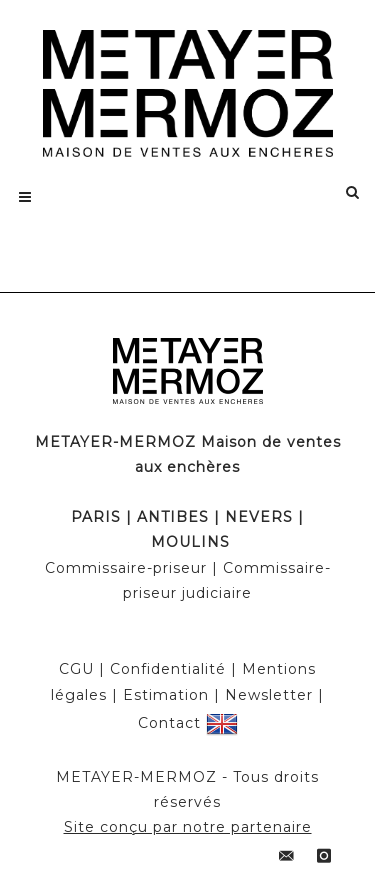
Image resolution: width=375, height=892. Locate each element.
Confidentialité (168, 669)
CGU (76, 669)
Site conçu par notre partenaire (188, 827)
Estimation (166, 695)
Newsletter (269, 695)
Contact (169, 722)
